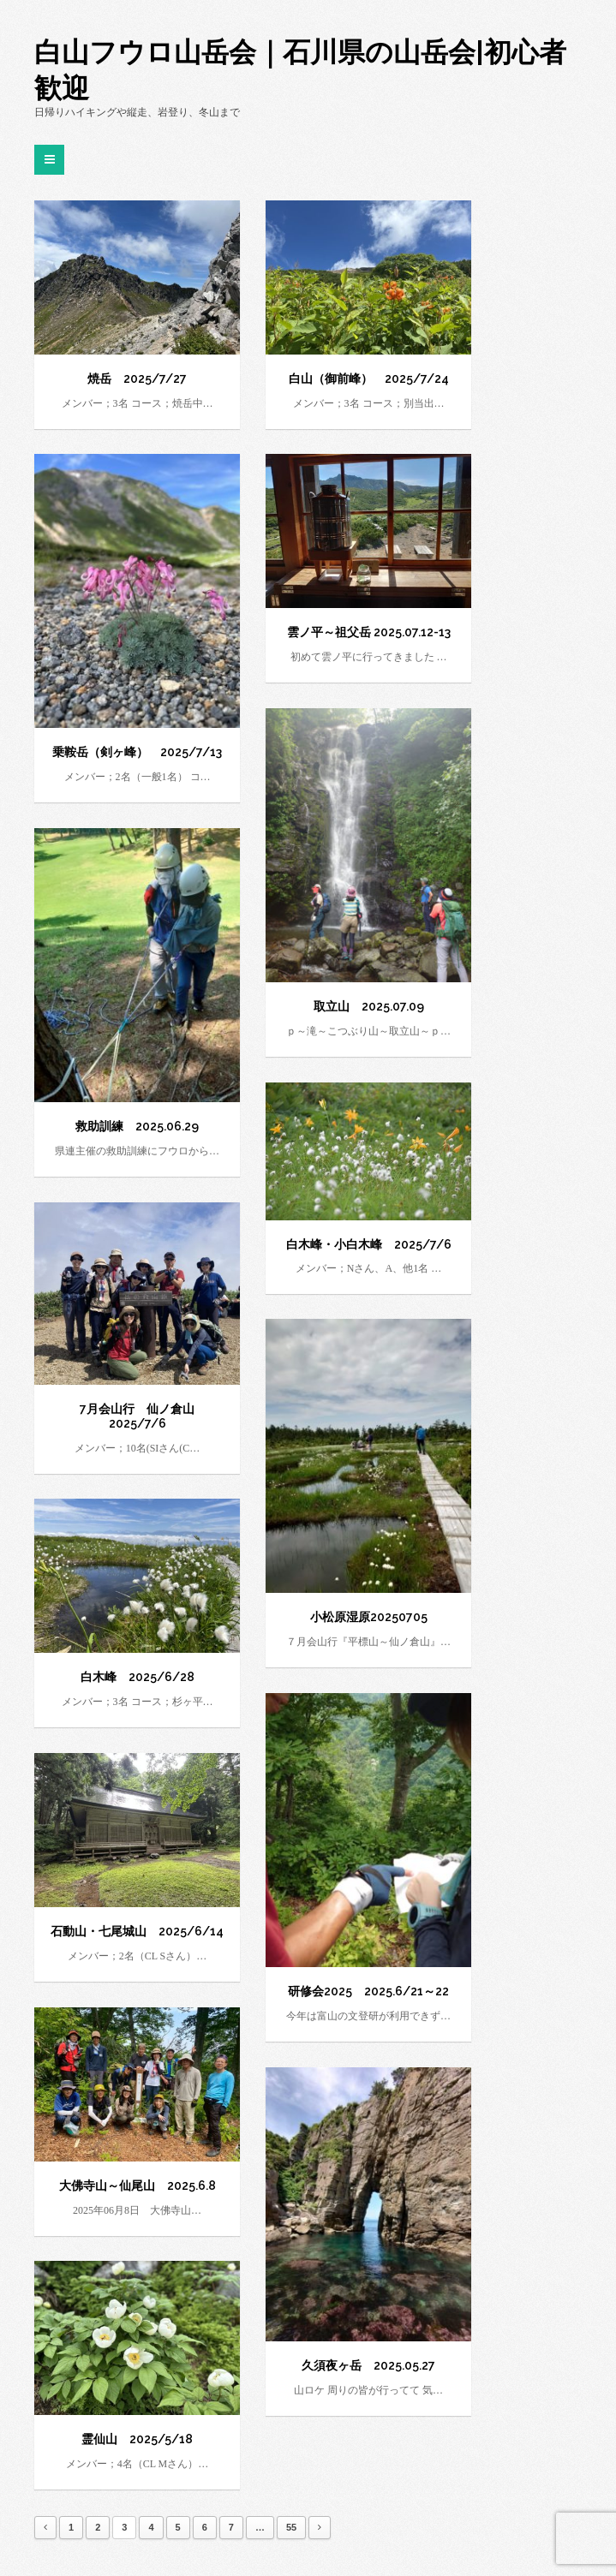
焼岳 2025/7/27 (137, 378)
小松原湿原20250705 (369, 1617)
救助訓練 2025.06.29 (137, 1126)
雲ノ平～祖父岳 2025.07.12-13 (369, 632)
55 (291, 2527)
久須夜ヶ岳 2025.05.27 (368, 2365)
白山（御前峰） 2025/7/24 (369, 378)
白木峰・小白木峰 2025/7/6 (369, 1244)
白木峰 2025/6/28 (137, 1677)
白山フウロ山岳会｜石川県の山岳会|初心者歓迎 (300, 70)
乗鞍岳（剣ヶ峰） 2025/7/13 (137, 752)
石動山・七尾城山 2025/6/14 (137, 1931)
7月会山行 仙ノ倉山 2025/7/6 (143, 1416)
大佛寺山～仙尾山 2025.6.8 (137, 2185)
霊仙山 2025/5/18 (137, 2439)
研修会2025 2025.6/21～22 (368, 1991)
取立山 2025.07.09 (369, 1006)
